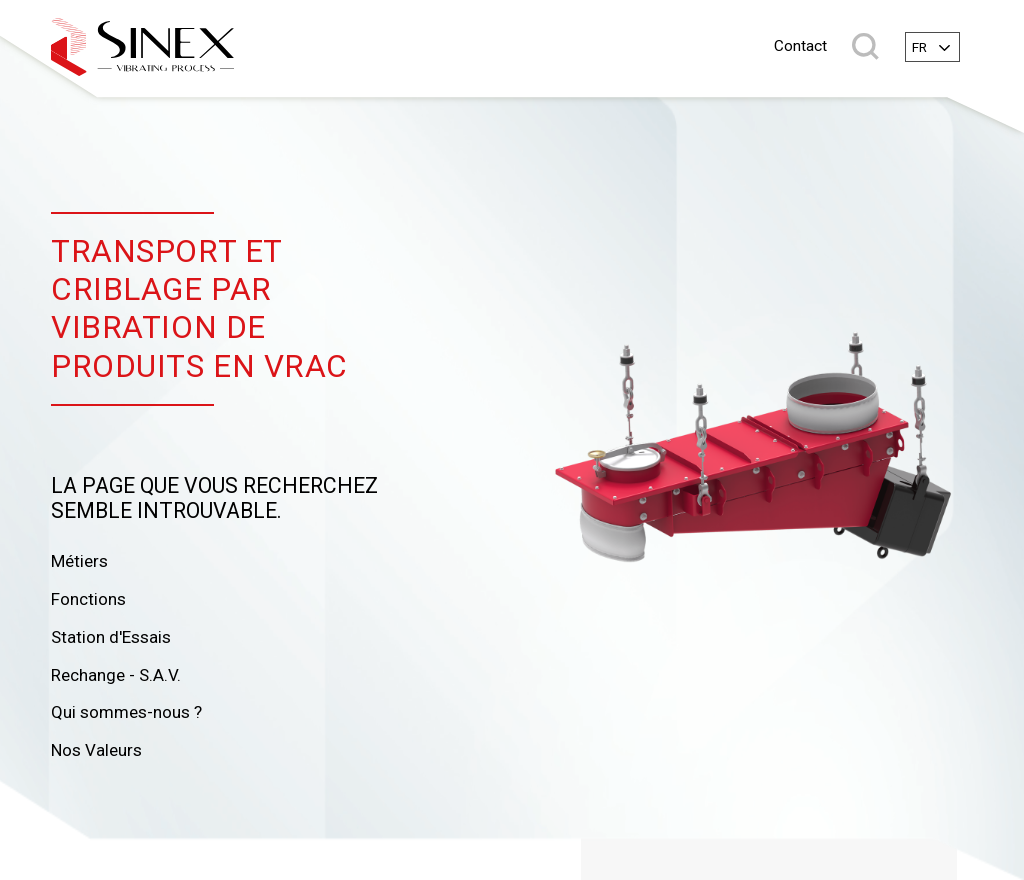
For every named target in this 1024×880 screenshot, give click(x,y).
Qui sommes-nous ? (126, 712)
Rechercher (865, 46)
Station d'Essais (111, 637)
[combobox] (932, 47)
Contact (800, 46)
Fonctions (88, 599)
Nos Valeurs (96, 750)
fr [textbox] (919, 47)
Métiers (79, 561)
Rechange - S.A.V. (116, 675)
